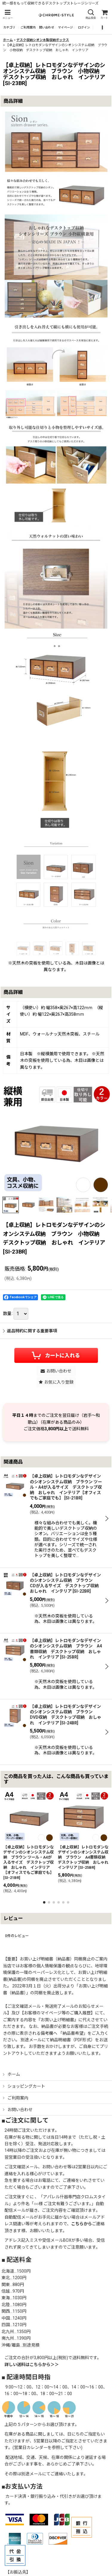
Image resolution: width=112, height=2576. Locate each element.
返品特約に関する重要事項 (30, 1330)
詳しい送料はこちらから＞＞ (31, 2364)
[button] (7, 14)
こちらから (81, 2223)
